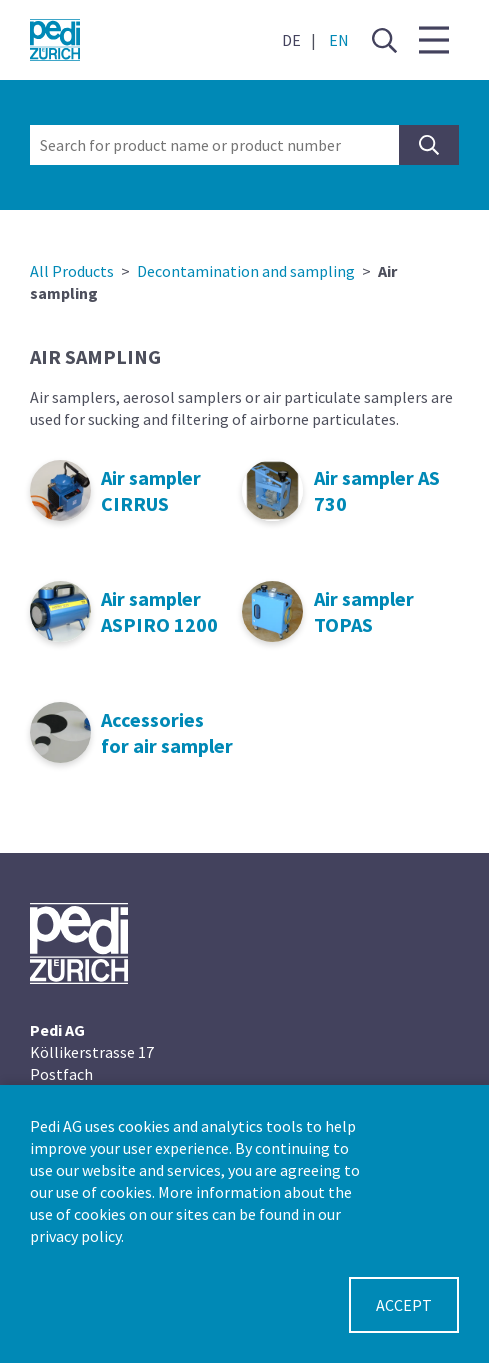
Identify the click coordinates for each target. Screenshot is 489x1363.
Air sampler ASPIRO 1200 (159, 611)
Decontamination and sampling (246, 271)
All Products (72, 271)
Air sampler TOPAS (364, 611)
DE (291, 40)
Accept (404, 1305)
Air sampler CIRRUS (151, 490)
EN (339, 40)
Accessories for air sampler (167, 732)
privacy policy (75, 1236)
